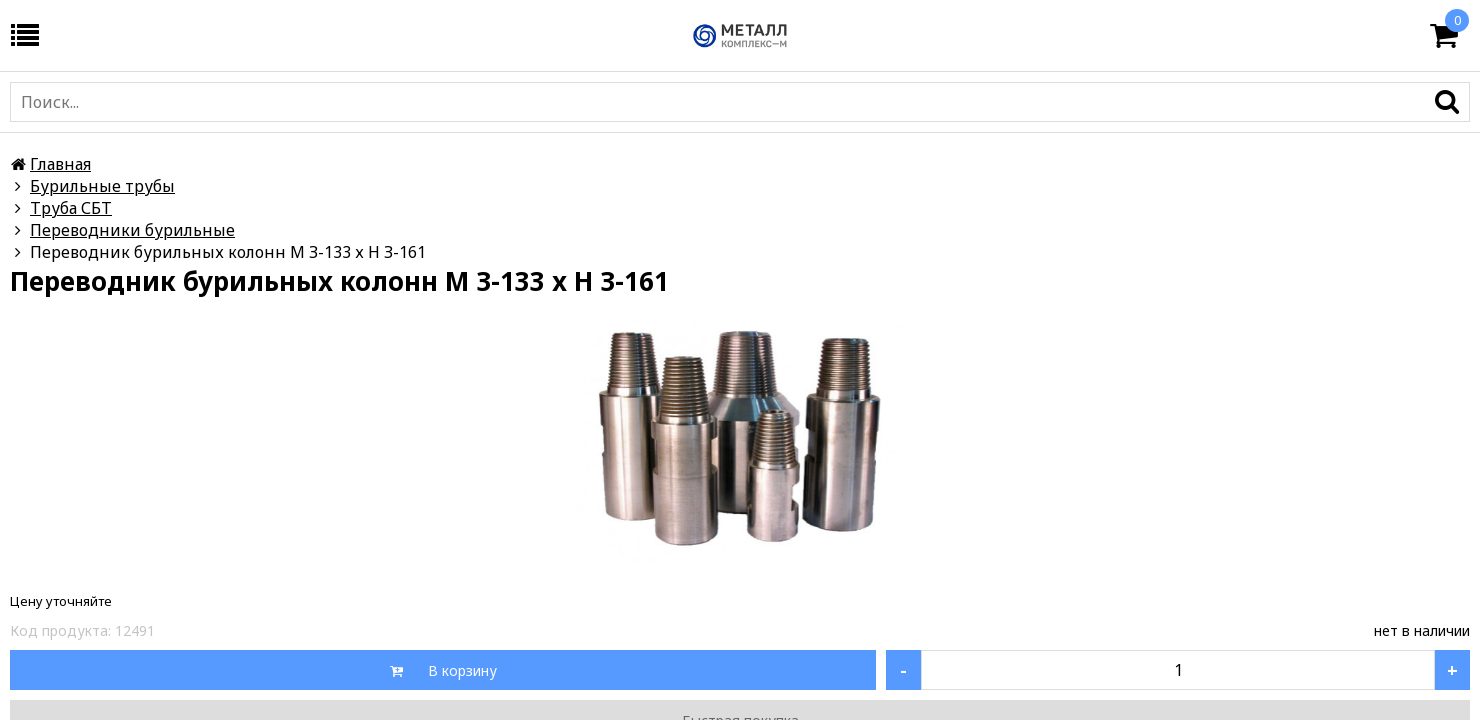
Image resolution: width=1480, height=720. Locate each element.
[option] (740, 444)
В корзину (460, 670)
